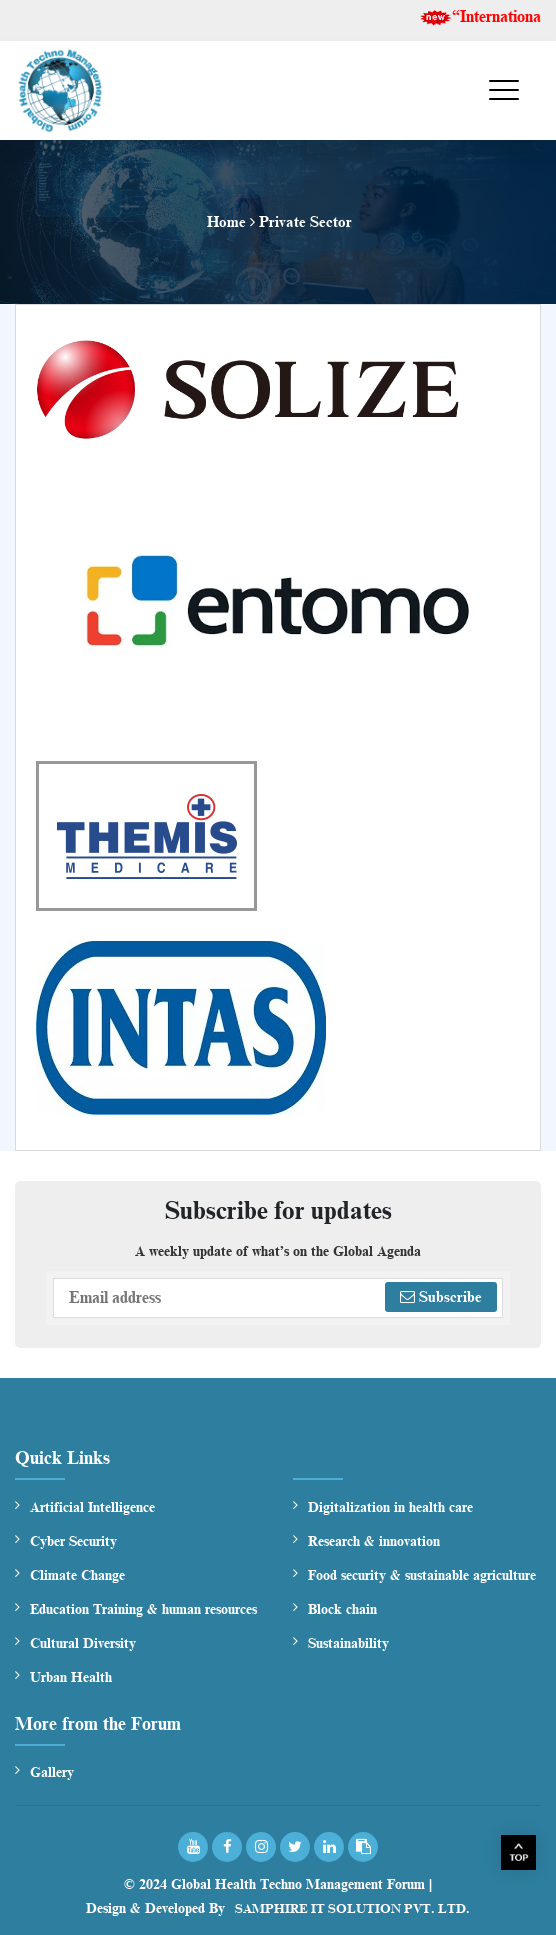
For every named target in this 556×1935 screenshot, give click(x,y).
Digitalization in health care (390, 1507)
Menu (478, 92)
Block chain (342, 1609)
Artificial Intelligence (92, 1507)
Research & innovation (374, 1541)
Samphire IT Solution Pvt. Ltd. (352, 1908)
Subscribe (441, 1297)
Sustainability (348, 1643)
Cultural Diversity (83, 1643)
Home (226, 222)
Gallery (52, 1772)
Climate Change (77, 1575)
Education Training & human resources (143, 1609)
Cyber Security (73, 1541)
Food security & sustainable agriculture (422, 1575)
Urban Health (71, 1677)
